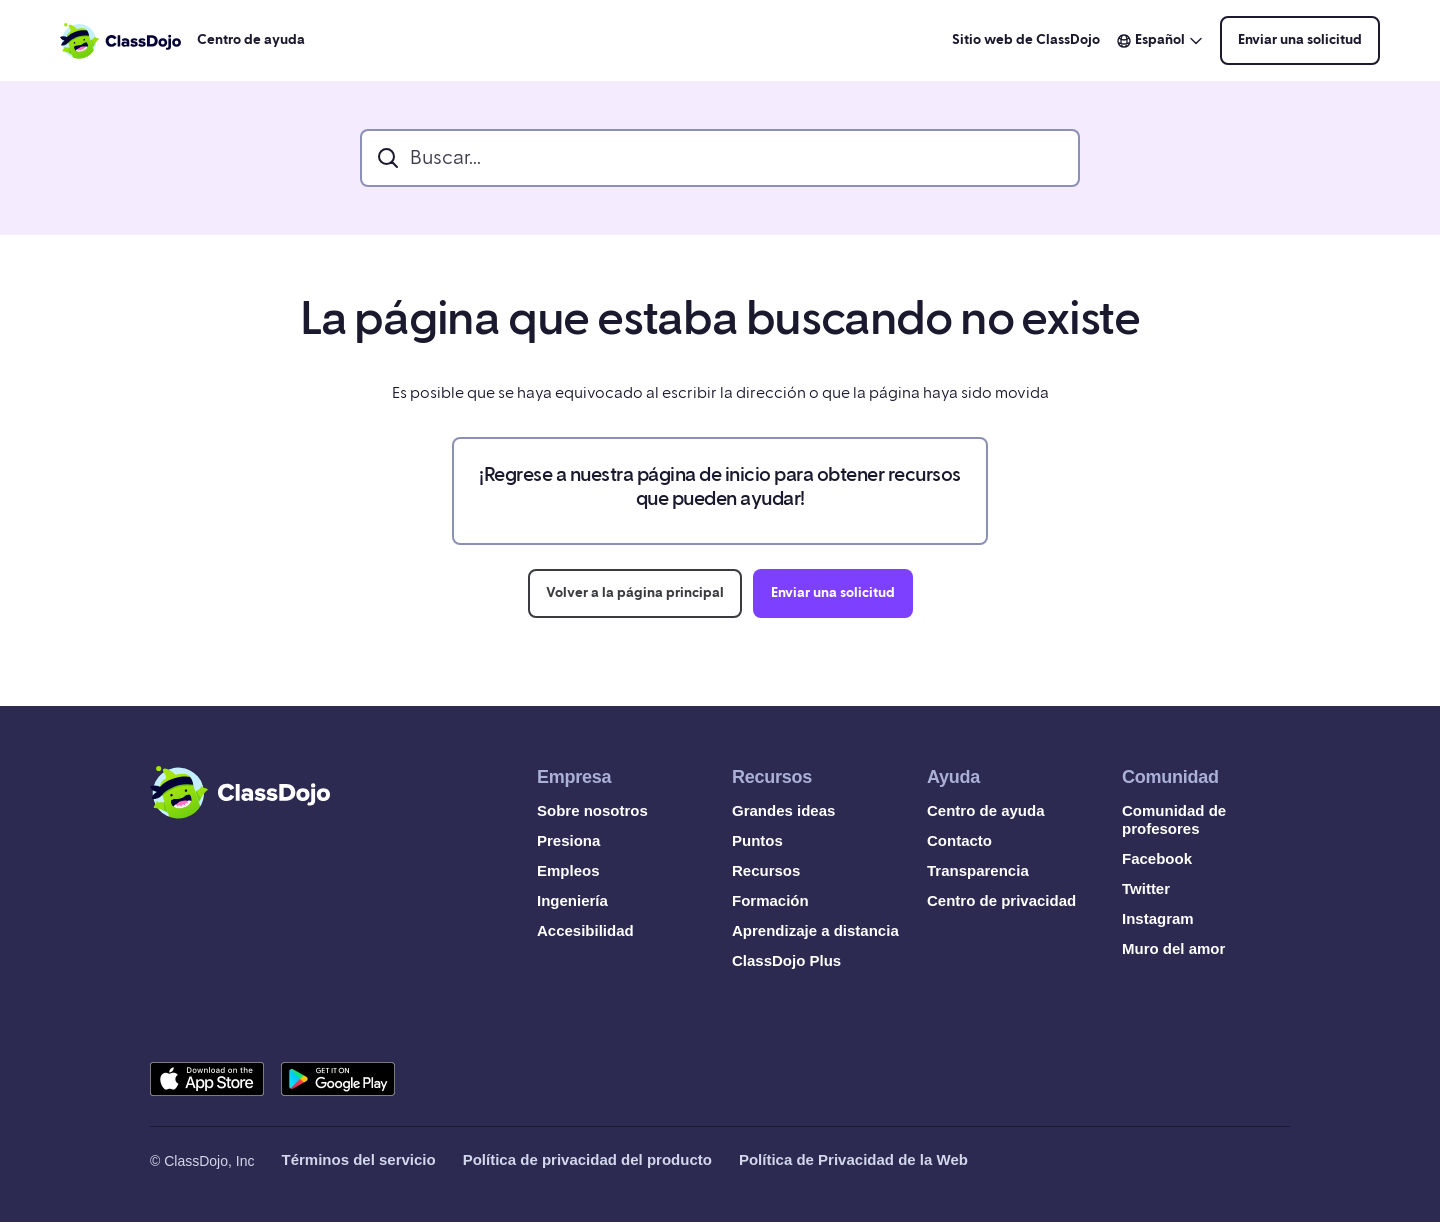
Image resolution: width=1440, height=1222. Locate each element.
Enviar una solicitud (1300, 40)
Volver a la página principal (635, 593)
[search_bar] (720, 158)
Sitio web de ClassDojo (1026, 40)
